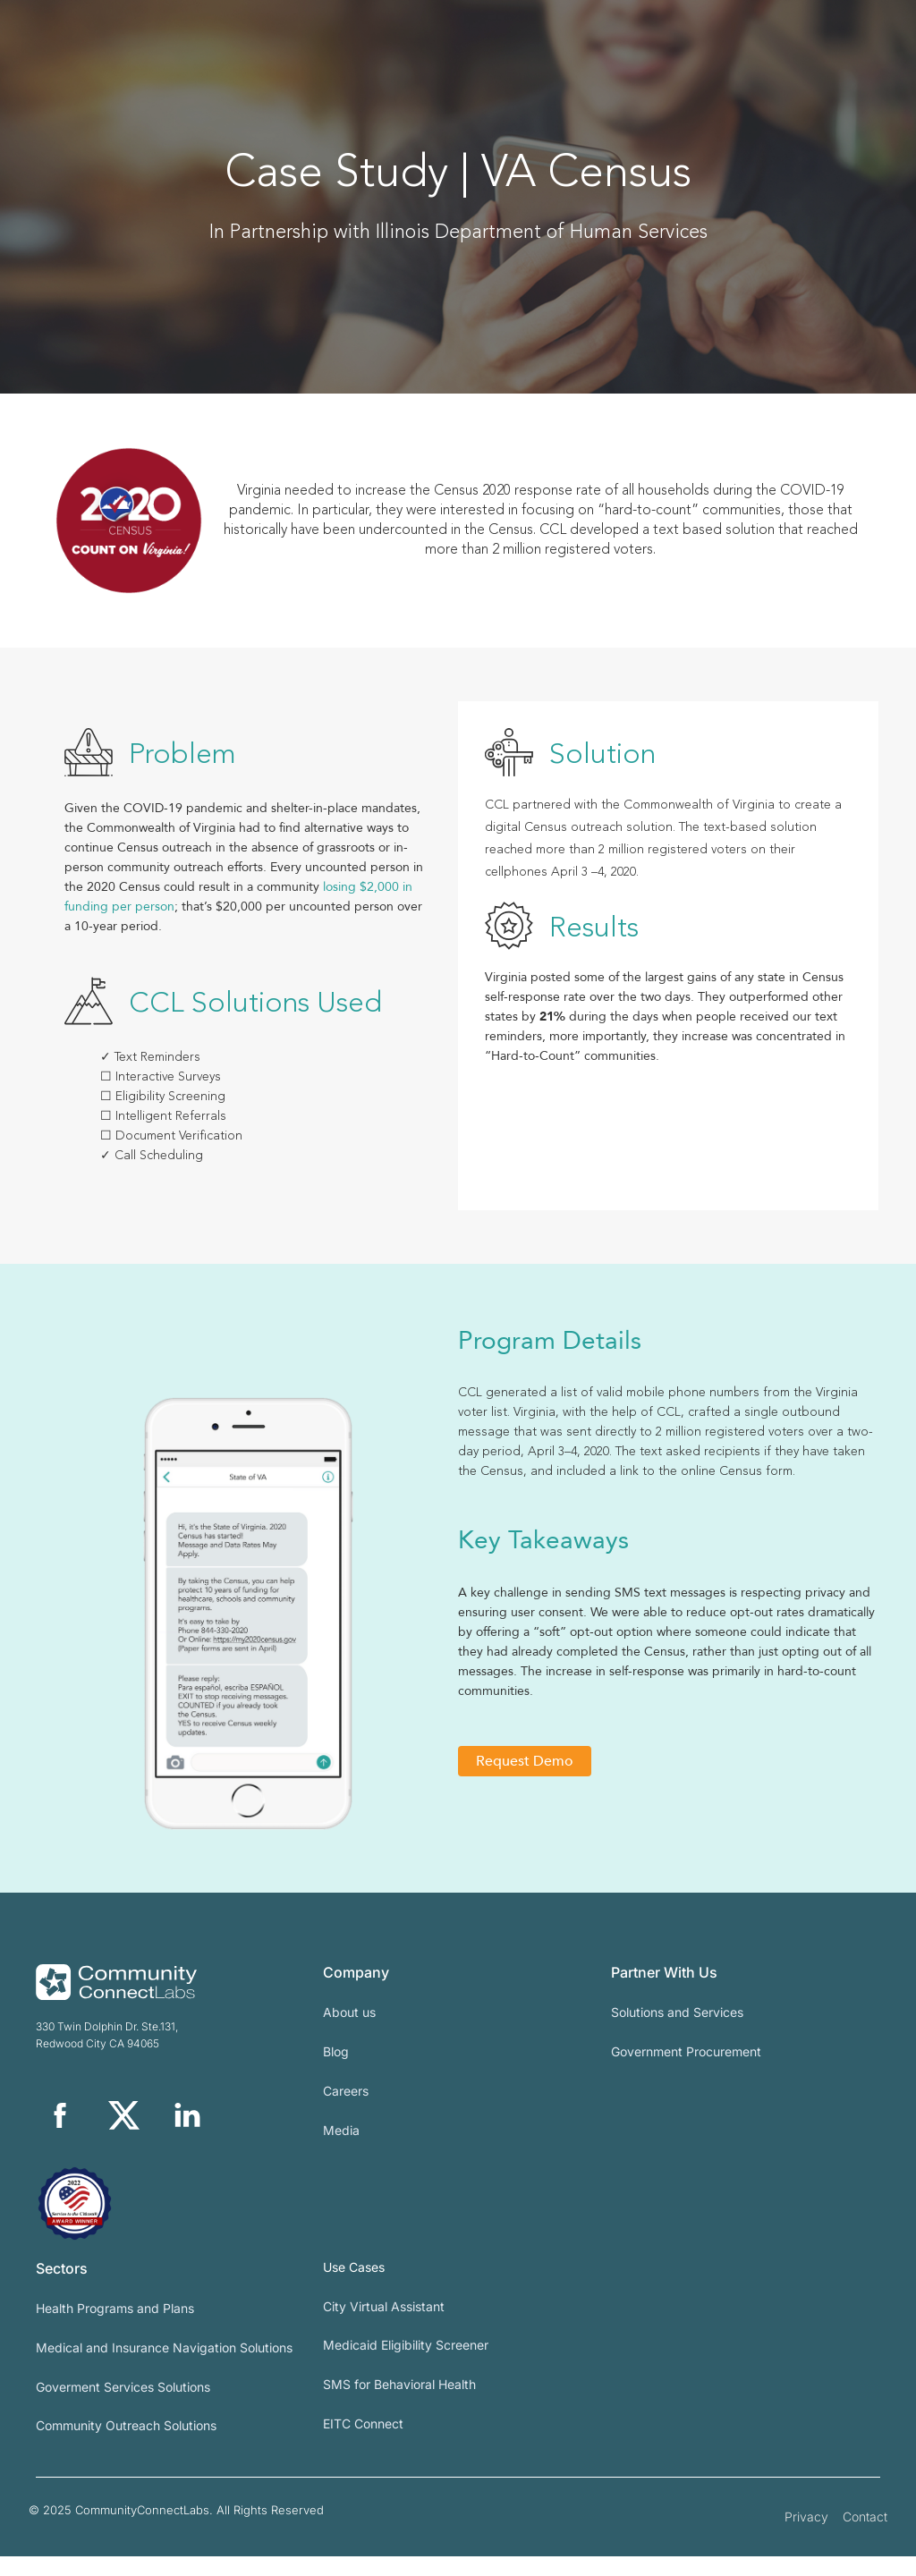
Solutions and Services (677, 2031)
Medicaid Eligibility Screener (405, 2365)
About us (349, 2031)
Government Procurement (686, 2071)
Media (341, 2149)
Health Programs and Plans (115, 2327)
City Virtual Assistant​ (384, 2326)
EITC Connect (363, 2443)
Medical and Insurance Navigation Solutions (164, 2367)
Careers (346, 2110)
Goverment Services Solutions (123, 2406)
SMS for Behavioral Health (399, 2404)
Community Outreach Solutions (126, 2445)
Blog (336, 2071)
